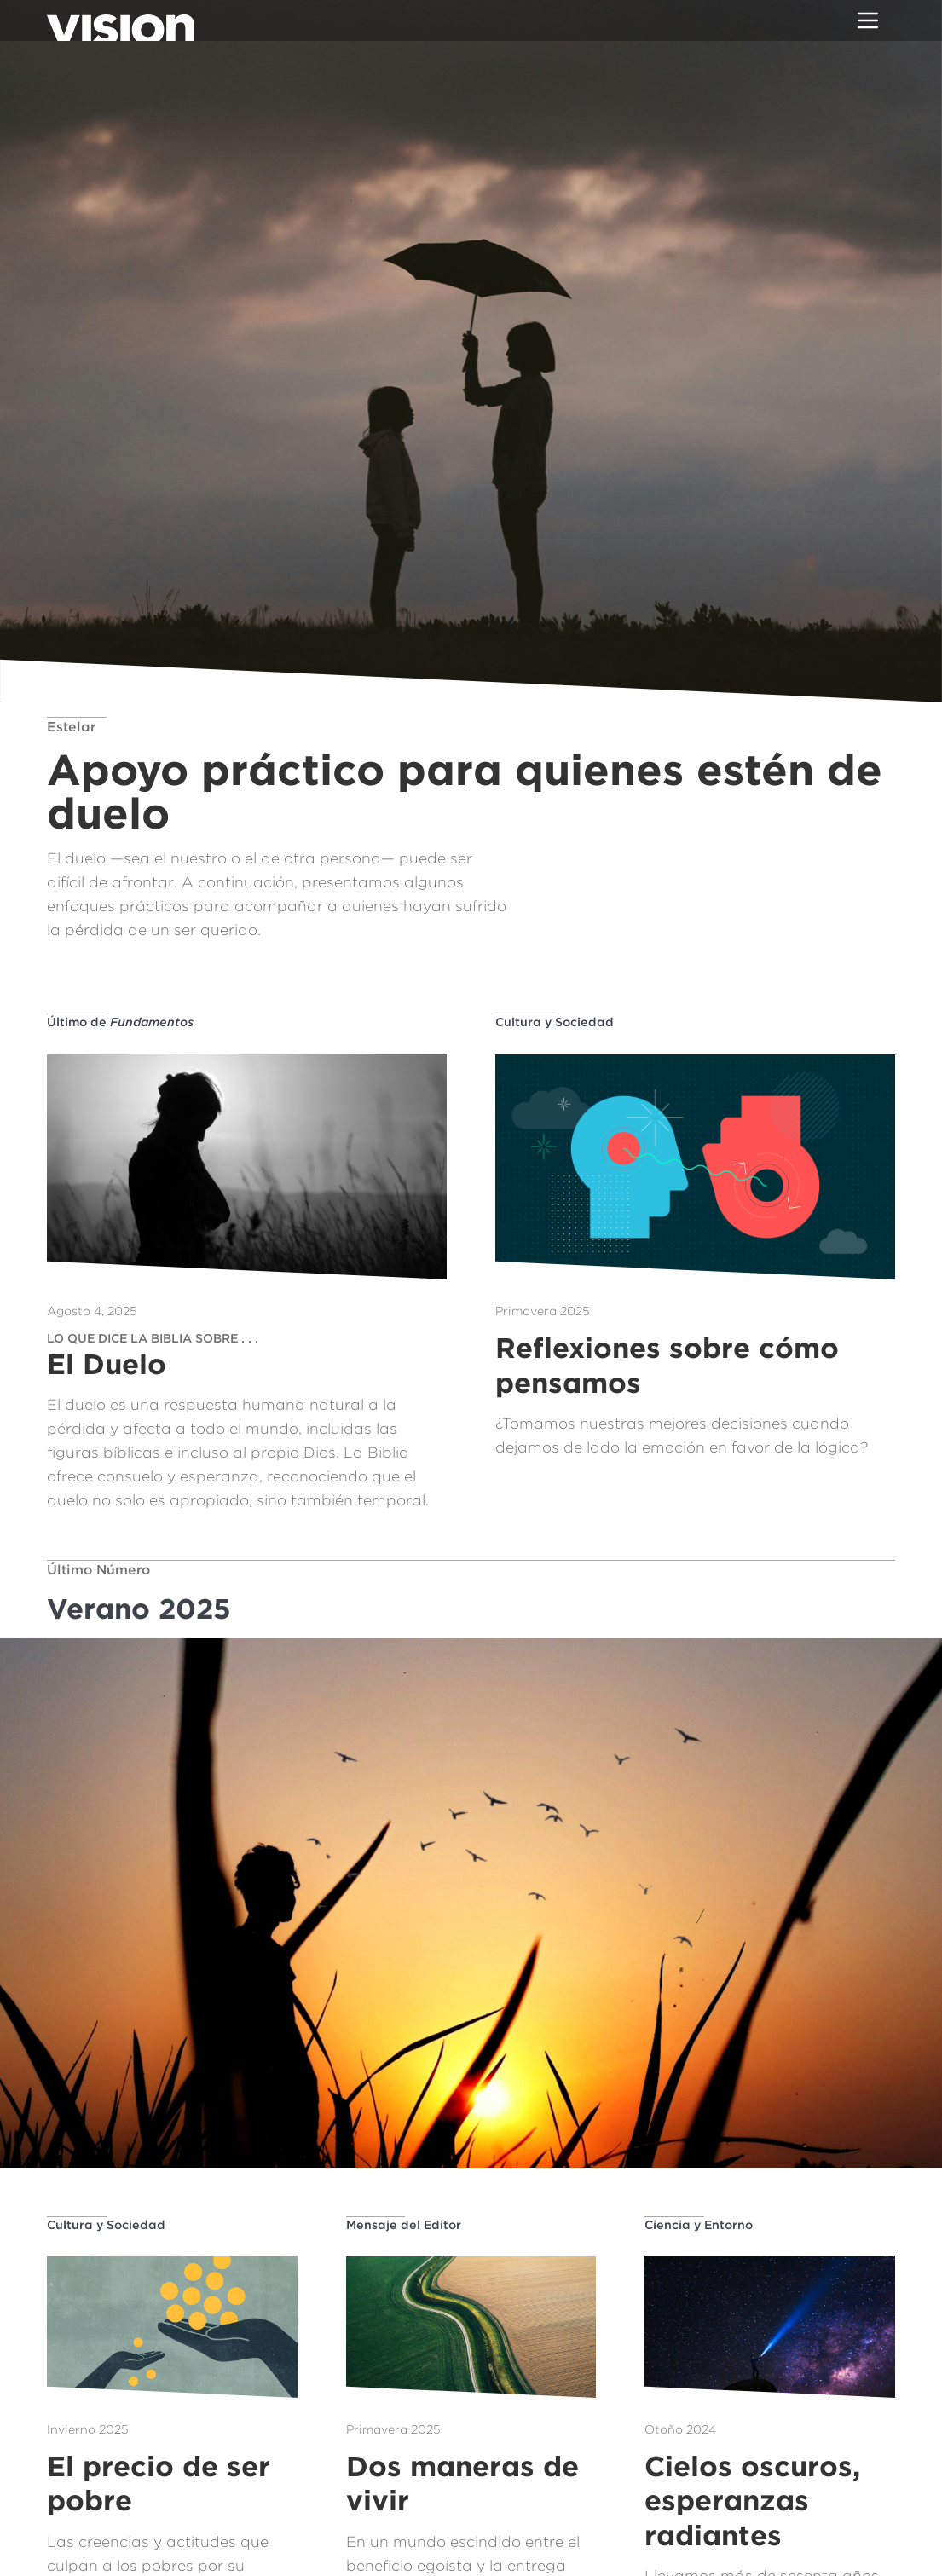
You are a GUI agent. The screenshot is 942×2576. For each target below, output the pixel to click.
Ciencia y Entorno (698, 2224)
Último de (120, 1021)
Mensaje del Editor (403, 2224)
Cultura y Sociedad (554, 1021)
